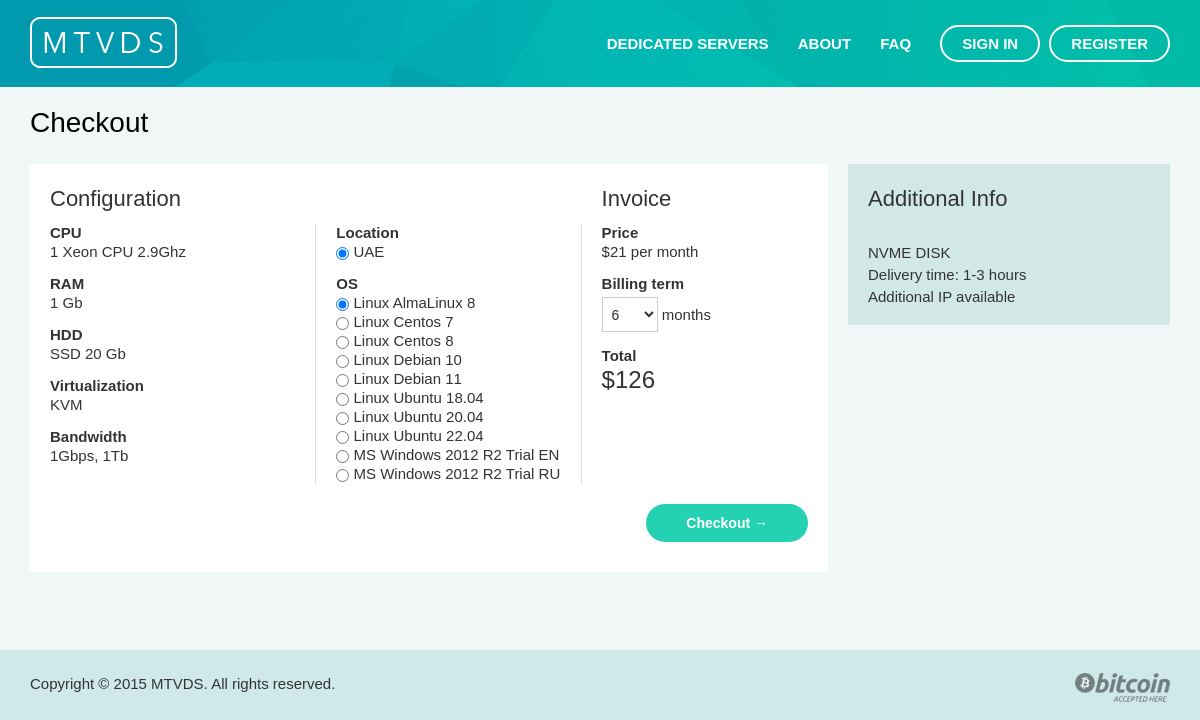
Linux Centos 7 (394, 321)
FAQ (895, 43)
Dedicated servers (688, 43)
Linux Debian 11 (399, 378)
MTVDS (103, 42)
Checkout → (727, 523)
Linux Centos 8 (394, 340)
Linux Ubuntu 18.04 (409, 397)
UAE (360, 251)
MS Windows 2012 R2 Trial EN (447, 454)
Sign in (990, 43)
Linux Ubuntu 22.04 (409, 435)
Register (1109, 43)
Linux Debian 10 (399, 359)
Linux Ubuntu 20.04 (409, 416)
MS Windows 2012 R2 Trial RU (448, 473)
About (824, 43)
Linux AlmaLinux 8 (405, 302)
